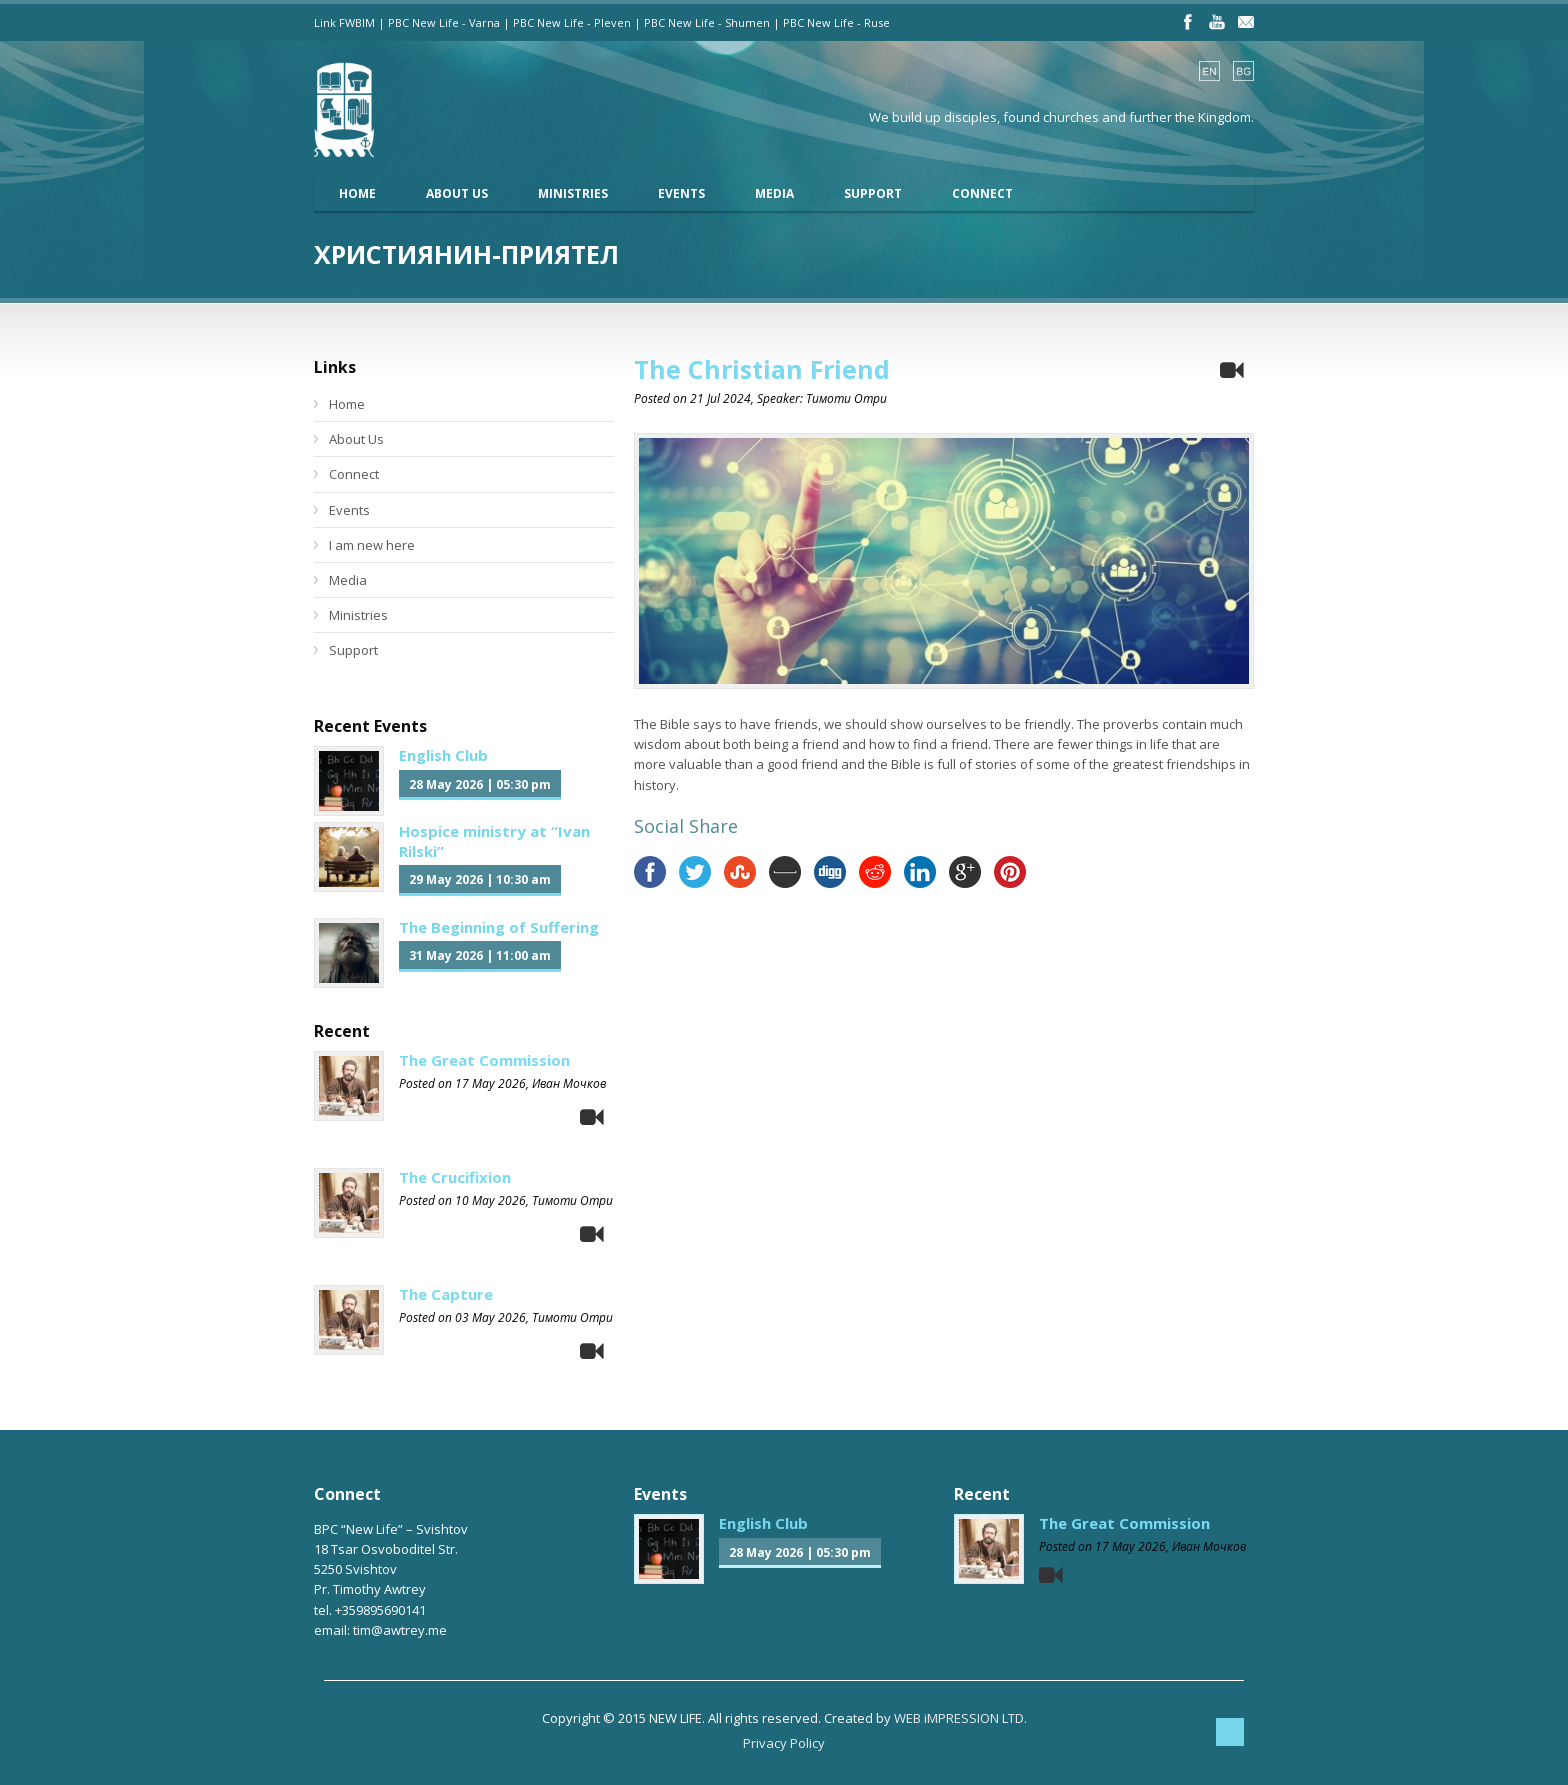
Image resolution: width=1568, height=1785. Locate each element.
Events (681, 193)
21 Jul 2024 (720, 398)
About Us (457, 193)
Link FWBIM (344, 22)
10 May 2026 (490, 1200)
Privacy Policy (784, 1743)
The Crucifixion (455, 1177)
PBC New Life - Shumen (707, 22)
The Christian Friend (762, 369)
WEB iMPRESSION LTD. (960, 1718)
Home (357, 193)
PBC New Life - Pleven (572, 22)
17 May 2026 (490, 1083)
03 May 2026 (490, 1317)
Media (774, 193)
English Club (443, 755)
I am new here (372, 545)
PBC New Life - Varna (444, 22)
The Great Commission (484, 1060)
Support (873, 193)
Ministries (573, 193)
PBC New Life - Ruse (836, 22)
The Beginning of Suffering (499, 927)
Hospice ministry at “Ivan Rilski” (494, 841)
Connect (982, 193)
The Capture (446, 1294)
